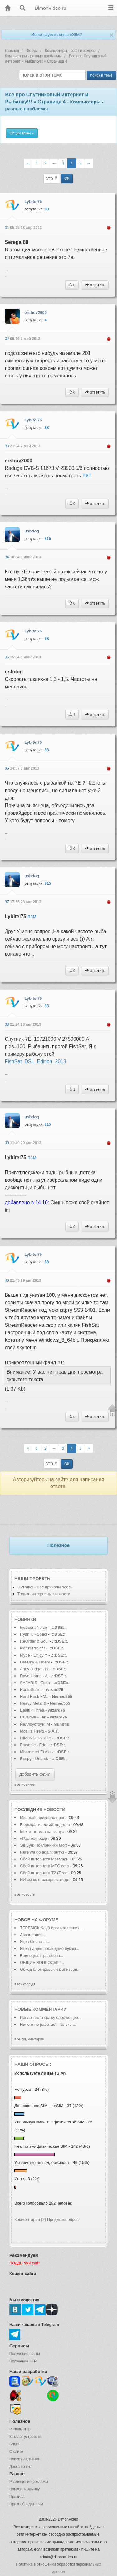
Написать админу (24, 2489)
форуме (48, 1919)
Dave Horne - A (33, 1675)
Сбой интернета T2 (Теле (43, 1872)
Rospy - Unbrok (34, 1758)
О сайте (16, 2451)
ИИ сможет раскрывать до (44, 1879)
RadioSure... (31, 1689)
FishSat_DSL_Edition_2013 (35, 1061)
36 (7, 768)
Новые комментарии (40, 2009)
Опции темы (21, 133)
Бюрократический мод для (45, 1824)
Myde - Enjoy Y (33, 1655)
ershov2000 (35, 312)
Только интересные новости (43, 1594)
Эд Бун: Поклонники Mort (43, 1845)
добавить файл (35, 1774)
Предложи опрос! (63, 2219)
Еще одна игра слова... (41, 1955)
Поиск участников (24, 2459)
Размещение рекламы (28, 2481)
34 (7, 557)
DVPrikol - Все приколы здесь (45, 1587)
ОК (66, 178)
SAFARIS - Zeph (35, 1682)
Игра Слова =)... (35, 1941)
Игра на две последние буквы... (49, 1948)
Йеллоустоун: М (35, 1724)
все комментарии (29, 2039)
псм (32, 916)
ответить (95, 285)
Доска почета (20, 2466)
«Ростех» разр (33, 1838)
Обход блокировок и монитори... (50, 1969)
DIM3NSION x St (35, 1738)
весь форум (24, 1984)
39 (7, 1143)
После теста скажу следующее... (50, 2017)
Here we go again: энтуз (42, 1852)
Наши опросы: (32, 2064)
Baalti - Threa (32, 1710)
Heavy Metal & (33, 1703)
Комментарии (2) (30, 2219)
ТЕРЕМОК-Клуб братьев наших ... (52, 1927)
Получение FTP (23, 2361)
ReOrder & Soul (34, 1641)
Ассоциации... (33, 1934)
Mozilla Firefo (32, 1731)
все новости (24, 1894)
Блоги (14, 2444)
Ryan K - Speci (33, 1634)
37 (7, 902)
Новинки (25, 1619)
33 (7, 446)
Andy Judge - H (34, 1669)
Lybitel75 (33, 201)
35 (7, 657)
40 (7, 1280)
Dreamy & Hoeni (35, 1662)
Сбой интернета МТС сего (44, 1866)
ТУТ (87, 475)
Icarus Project (32, 1648)
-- (54, 163)
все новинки (24, 1784)
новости (54, 1809)
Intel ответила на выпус (42, 1831)
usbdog (31, 531)
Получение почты (24, 2354)
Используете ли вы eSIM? (56, 34)
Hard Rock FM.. (34, 1696)
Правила (17, 2496)
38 (7, 1024)
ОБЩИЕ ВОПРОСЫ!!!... (42, 1962)
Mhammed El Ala (35, 1751)
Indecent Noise (33, 1627)
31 (7, 227)
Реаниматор (20, 2429)
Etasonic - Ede (33, 1745)
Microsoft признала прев (42, 1817)
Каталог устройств (25, 2436)
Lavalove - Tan (33, 1717)
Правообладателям (26, 2504)
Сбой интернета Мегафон (45, 1859)
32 (7, 338)
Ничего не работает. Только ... (48, 2024)
